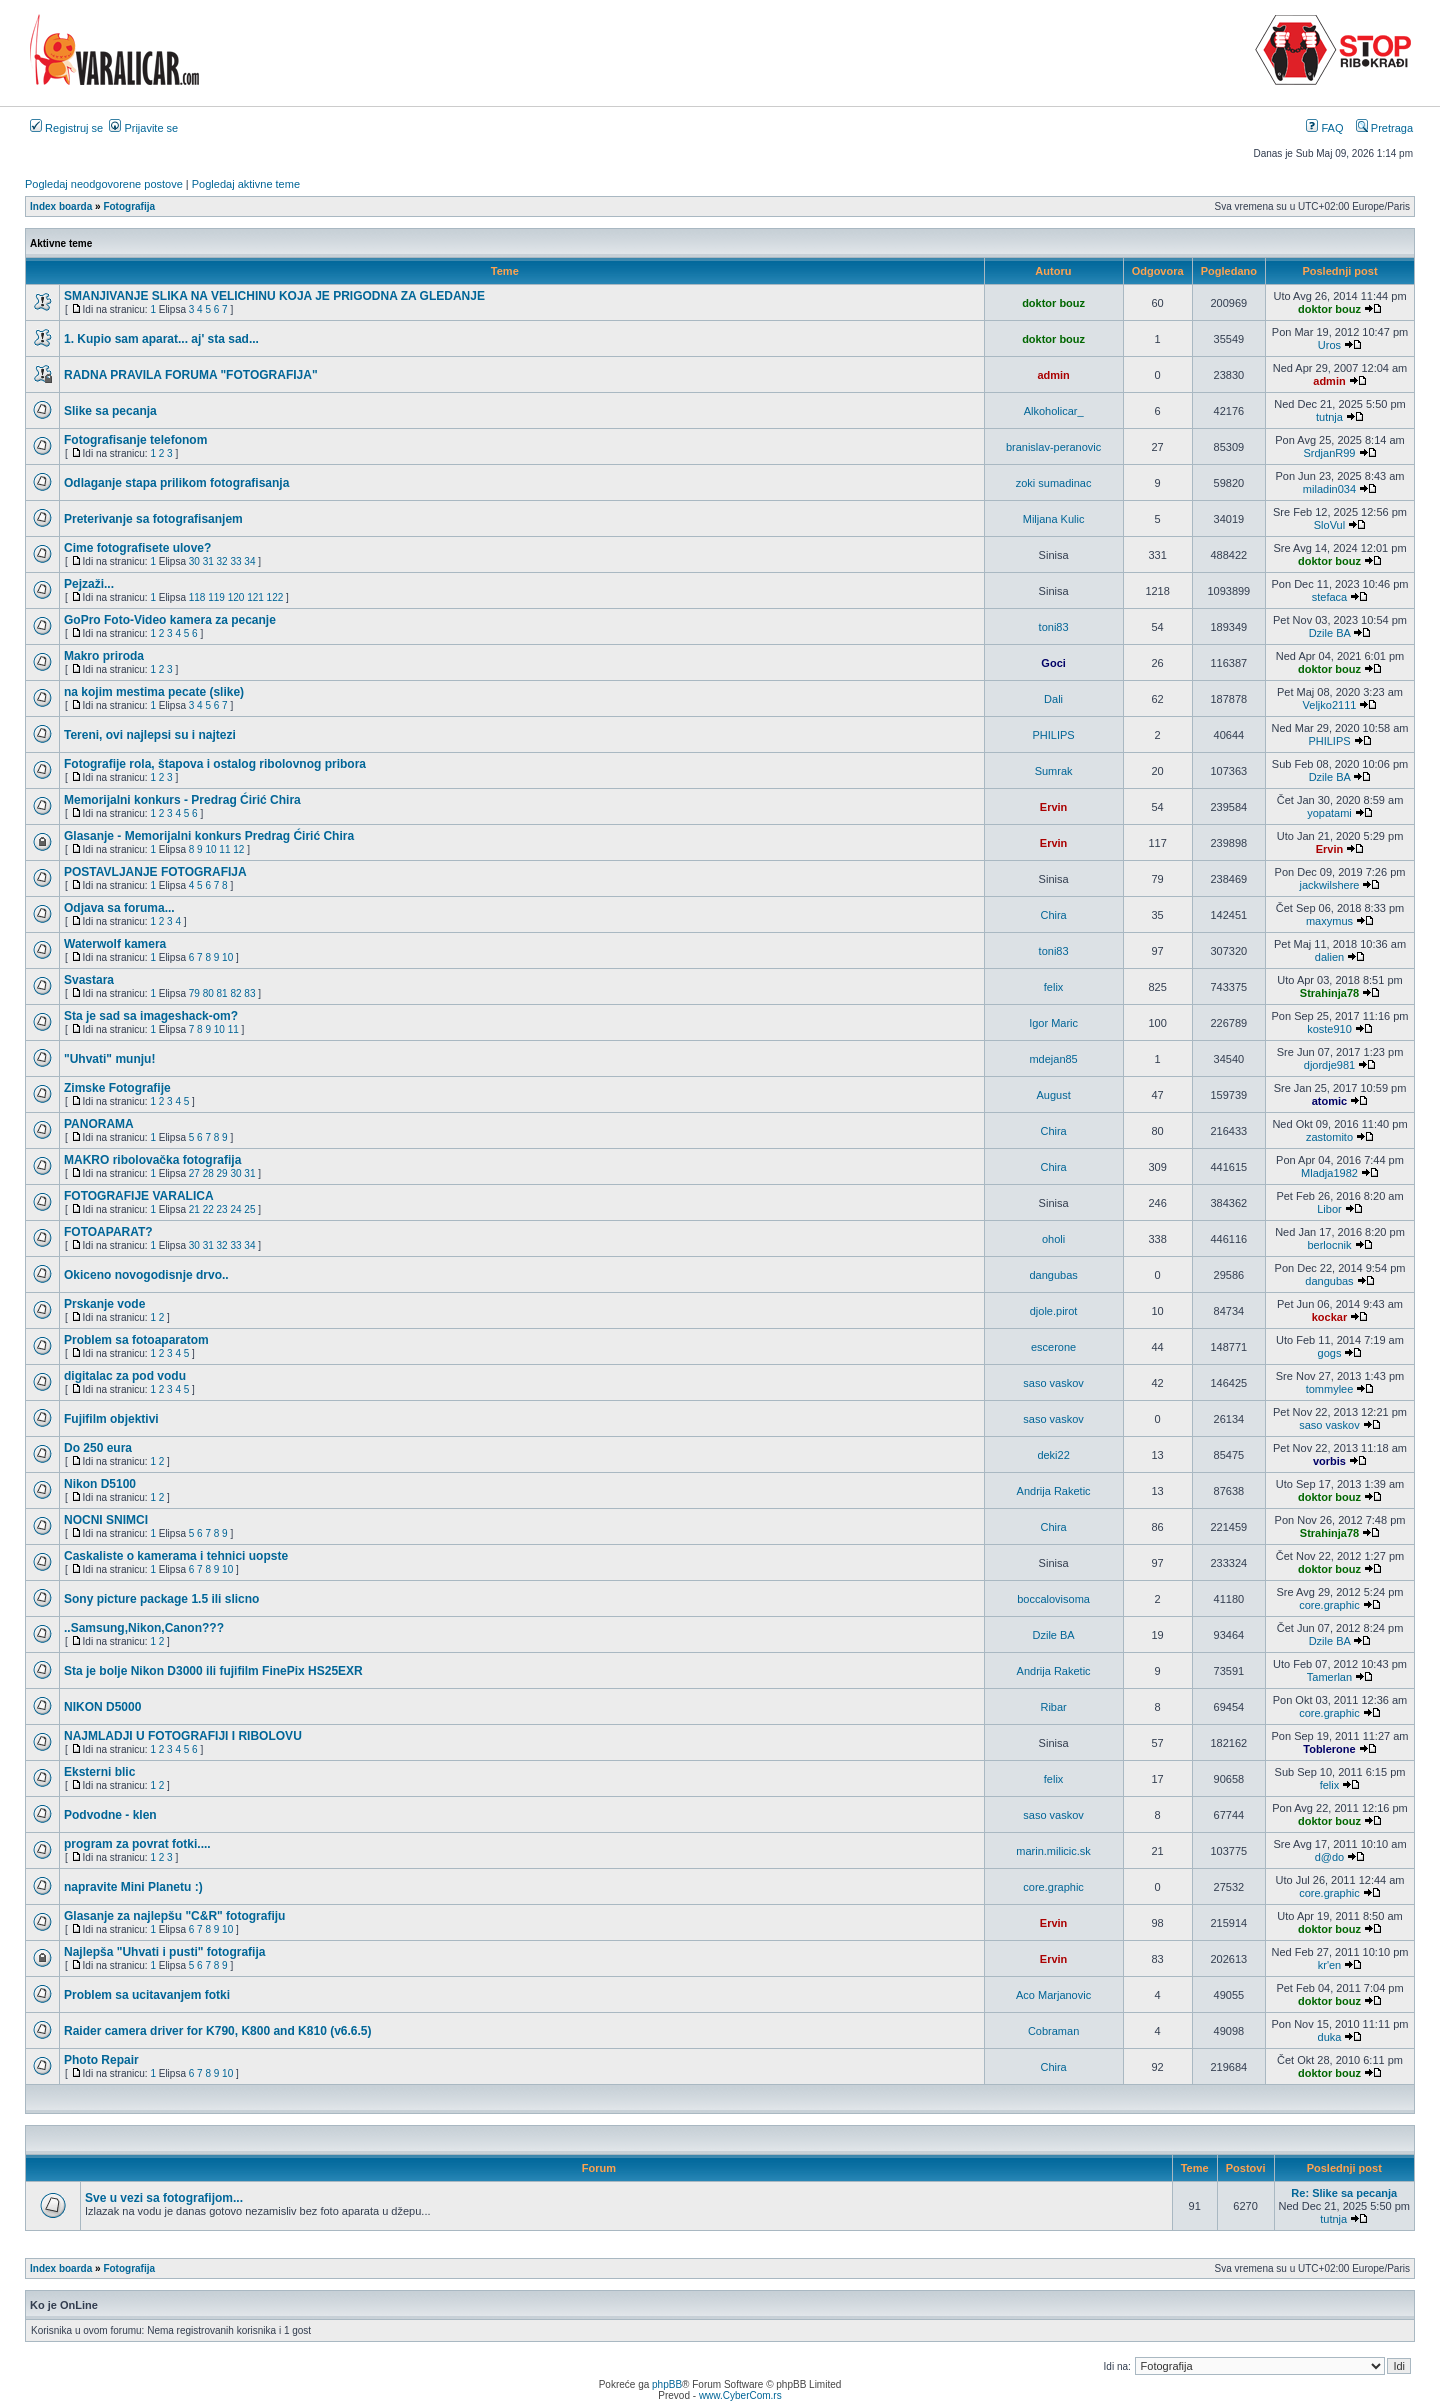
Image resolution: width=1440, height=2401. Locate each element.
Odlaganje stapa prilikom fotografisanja (176, 483)
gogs (1330, 1353)
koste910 (1329, 1029)
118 (197, 597)
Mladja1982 (1329, 1173)
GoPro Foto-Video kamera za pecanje (170, 620)
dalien (1329, 957)
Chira (1053, 915)
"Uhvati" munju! (109, 1059)
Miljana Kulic (1054, 519)
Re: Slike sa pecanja (1344, 2193)
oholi (1053, 1239)
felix (1054, 987)
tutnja (1329, 417)
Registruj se (66, 128)
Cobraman (1053, 2031)
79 (194, 993)
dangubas (1053, 1275)
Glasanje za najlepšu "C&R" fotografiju (174, 1916)
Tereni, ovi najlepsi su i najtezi (150, 735)
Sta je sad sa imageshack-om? (151, 1016)
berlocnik (1329, 1245)
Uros (1329, 345)
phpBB (667, 2384)
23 (222, 1209)
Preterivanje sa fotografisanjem (153, 519)
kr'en (1330, 1965)
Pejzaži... (89, 584)
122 (275, 597)
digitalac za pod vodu (125, 1376)
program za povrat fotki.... (137, 1844)
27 (194, 1173)
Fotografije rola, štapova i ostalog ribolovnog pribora (215, 764)
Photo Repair (101, 2060)
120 (236, 597)
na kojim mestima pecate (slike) (154, 692)
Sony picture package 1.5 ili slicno (161, 1599)
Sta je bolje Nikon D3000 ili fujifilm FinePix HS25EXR (213, 1671)
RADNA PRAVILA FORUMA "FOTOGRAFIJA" (191, 375)
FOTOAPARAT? (108, 1232)
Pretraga (1384, 128)
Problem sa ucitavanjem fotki (147, 1995)
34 (249, 561)
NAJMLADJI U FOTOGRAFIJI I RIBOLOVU (183, 1736)
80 (208, 993)
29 (222, 1173)
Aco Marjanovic (1053, 1995)
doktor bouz (1053, 303)
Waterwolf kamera (115, 944)
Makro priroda (104, 656)
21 (194, 1209)
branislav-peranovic (1053, 447)
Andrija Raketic (1054, 1491)
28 (208, 1173)
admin (1053, 375)
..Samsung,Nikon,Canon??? (144, 1628)
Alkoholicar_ (1054, 411)
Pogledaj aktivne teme (246, 184)
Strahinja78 (1329, 993)
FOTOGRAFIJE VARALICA (139, 1196)
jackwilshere (1330, 885)
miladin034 (1329, 489)
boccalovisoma (1053, 1599)
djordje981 (1329, 1065)
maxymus (1329, 921)
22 (208, 1209)
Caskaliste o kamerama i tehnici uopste (176, 1556)
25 (249, 1209)
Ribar (1053, 1707)
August (1053, 1095)
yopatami (1329, 813)
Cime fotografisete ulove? (137, 548)
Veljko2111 (1330, 705)
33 (235, 561)
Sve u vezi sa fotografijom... (164, 2198)
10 (210, 849)
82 (235, 993)
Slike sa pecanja (110, 411)
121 (255, 597)
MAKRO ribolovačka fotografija (152, 1160)
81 (222, 993)
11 (224, 849)
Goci (1053, 663)
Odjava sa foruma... (119, 908)
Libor (1329, 1209)
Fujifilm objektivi (111, 1419)
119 (216, 597)
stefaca (1329, 597)
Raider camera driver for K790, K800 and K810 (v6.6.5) (218, 2031)
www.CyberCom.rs (740, 2395)
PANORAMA (99, 1124)
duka (1330, 2037)
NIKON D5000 (102, 1707)
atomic (1329, 1101)
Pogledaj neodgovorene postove (104, 184)
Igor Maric (1053, 1023)
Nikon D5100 (100, 1484)
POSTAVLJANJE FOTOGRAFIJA (155, 872)
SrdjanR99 (1329, 453)
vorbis (1329, 1461)
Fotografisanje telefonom (135, 440)
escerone (1053, 1347)
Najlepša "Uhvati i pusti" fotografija (164, 1952)
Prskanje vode (104, 1304)
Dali (1053, 699)
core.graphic (1329, 1605)
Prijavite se (143, 128)
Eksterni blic (99, 1772)
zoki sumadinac (1054, 483)
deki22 (1053, 1455)
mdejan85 (1053, 1059)
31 (208, 561)
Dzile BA (1330, 633)
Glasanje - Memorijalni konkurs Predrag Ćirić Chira (209, 836)
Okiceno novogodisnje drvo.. (146, 1275)
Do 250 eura (98, 1448)
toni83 (1054, 627)
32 (222, 561)
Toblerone (1329, 1749)
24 (235, 1209)
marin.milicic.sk (1053, 1851)
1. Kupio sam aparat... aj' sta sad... (161, 339)
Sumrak (1054, 771)
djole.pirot (1054, 1311)
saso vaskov (1053, 1383)
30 (194, 561)
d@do (1330, 1857)
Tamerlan (1329, 1677)
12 (238, 849)
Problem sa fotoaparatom (136, 1340)
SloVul (1329, 525)
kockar (1329, 1317)
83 (249, 993)
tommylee (1330, 1389)
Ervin (1054, 807)
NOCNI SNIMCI (106, 1520)
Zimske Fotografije (117, 1088)
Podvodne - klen (110, 1815)
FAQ (1324, 128)
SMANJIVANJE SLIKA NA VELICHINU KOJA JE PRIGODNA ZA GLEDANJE (274, 296)
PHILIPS (1054, 735)
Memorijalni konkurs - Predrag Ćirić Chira (182, 800)
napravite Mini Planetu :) (133, 1887)
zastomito (1329, 1137)
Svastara (89, 980)
